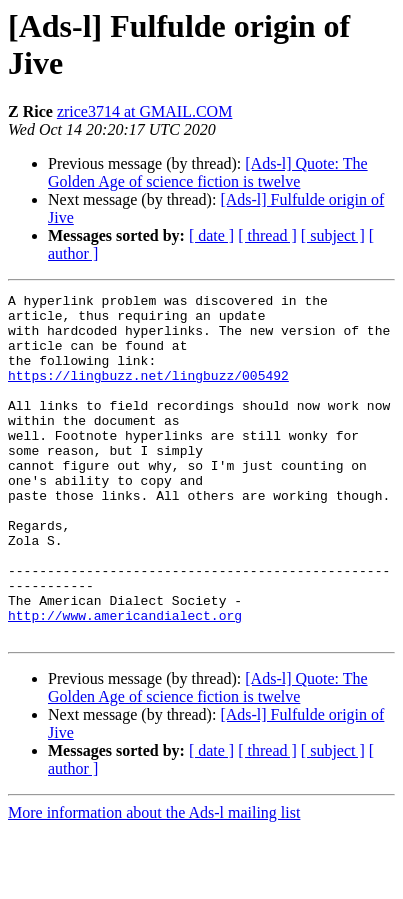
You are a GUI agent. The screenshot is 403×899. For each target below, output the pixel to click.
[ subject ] (333, 235)
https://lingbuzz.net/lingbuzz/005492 (148, 393)
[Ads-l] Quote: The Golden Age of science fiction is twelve (208, 172)
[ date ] (211, 235)
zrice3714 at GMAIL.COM (145, 111)
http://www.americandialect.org (125, 681)
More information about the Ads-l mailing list (154, 881)
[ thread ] (267, 235)
